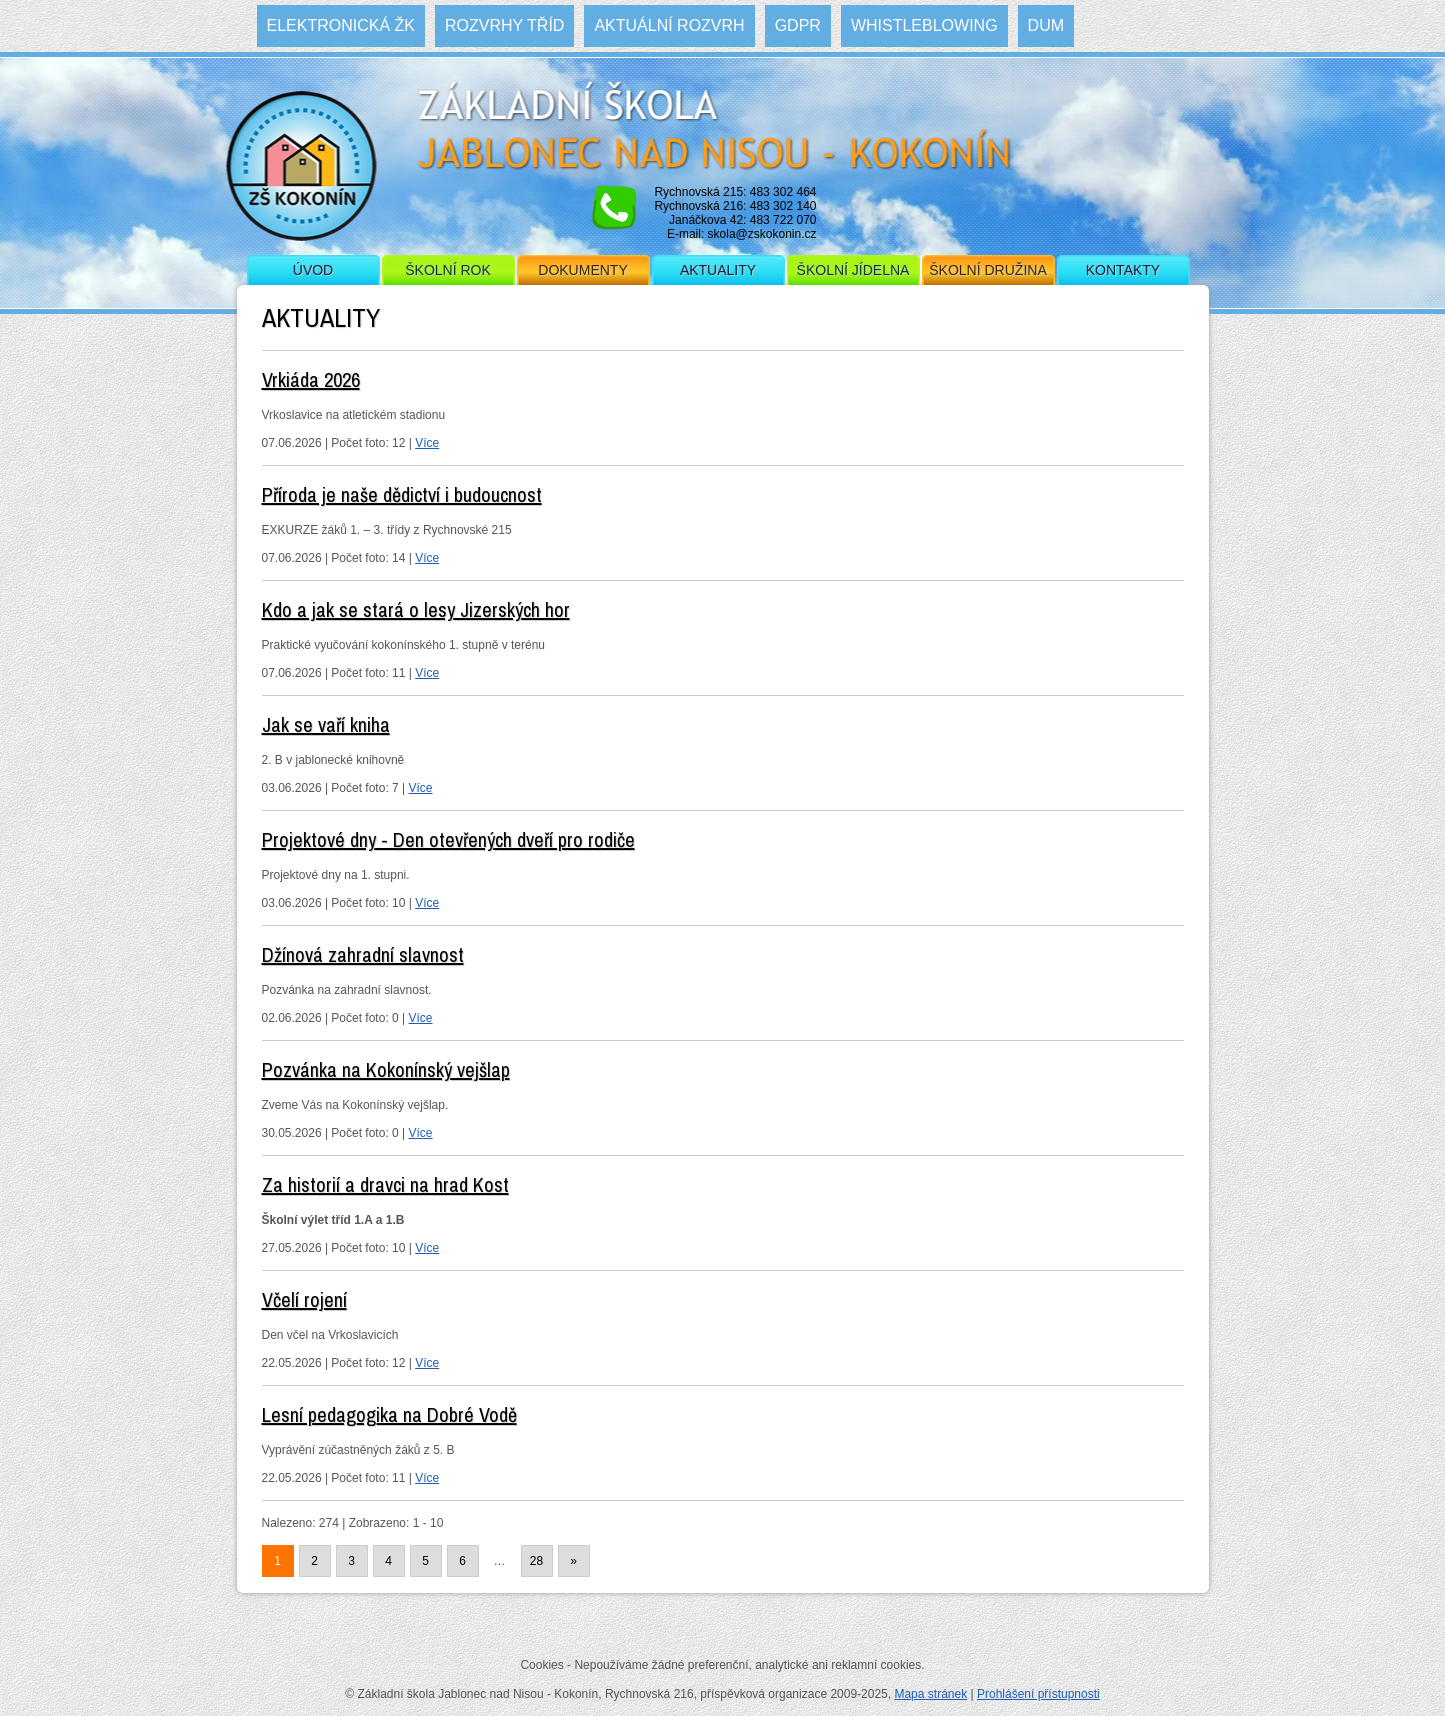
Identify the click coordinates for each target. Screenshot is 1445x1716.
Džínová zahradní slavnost (363, 954)
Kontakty (1123, 270)
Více (427, 443)
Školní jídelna (853, 270)
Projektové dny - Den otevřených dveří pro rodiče (448, 839)
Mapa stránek (930, 1694)
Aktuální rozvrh (669, 25)
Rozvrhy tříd (504, 25)
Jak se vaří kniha (326, 724)
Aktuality (718, 270)
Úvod (313, 270)
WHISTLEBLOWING (924, 25)
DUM (1046, 25)
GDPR (798, 25)
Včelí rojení (304, 1299)
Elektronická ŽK (341, 25)
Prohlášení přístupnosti (1038, 1694)
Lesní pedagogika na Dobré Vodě (389, 1414)
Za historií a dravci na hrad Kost (385, 1184)
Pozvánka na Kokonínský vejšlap (386, 1069)
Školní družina (987, 270)
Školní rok (448, 270)
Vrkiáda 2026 (311, 379)
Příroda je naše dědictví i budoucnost (402, 494)
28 (536, 1561)
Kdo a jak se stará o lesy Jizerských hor (416, 609)
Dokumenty (582, 270)
